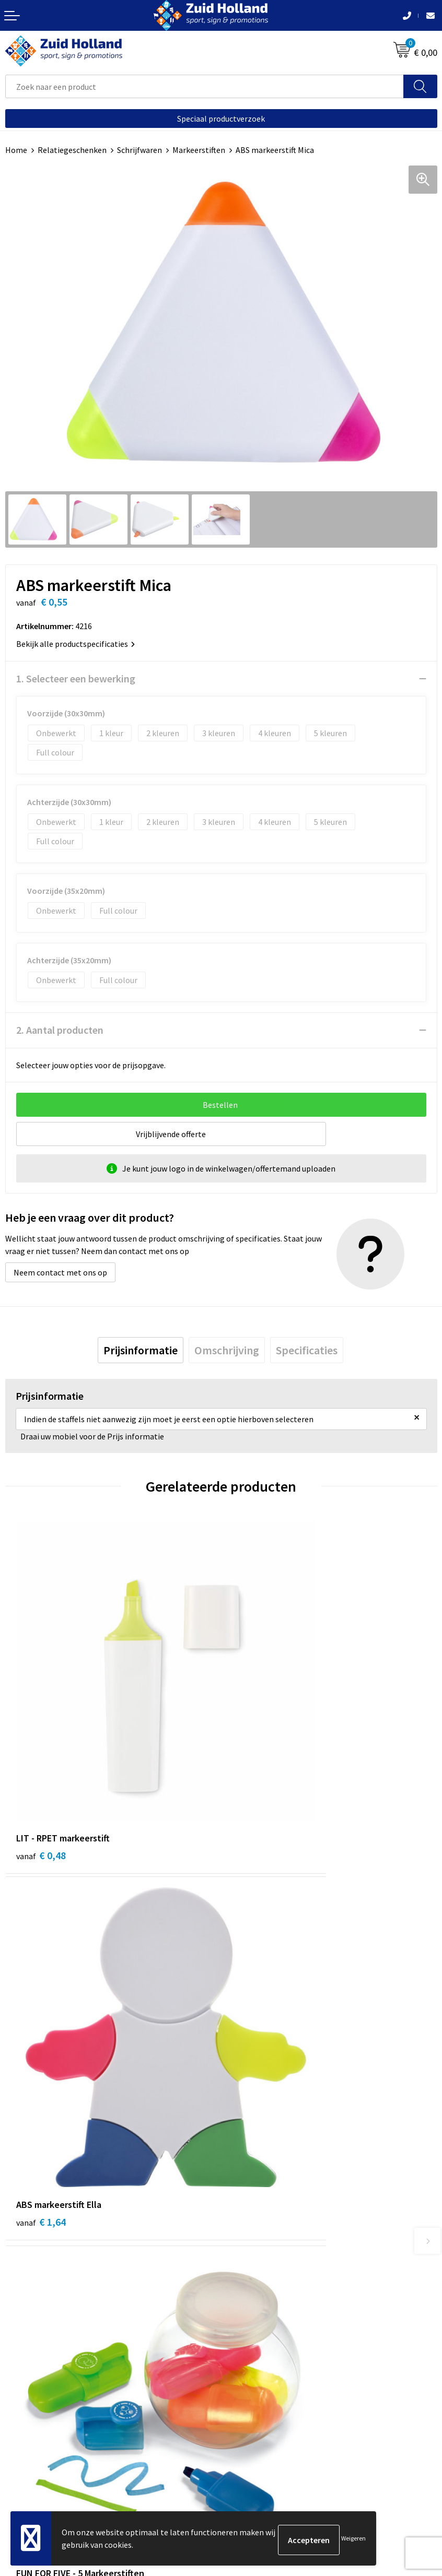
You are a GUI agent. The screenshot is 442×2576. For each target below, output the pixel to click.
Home (16, 150)
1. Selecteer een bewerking (75, 678)
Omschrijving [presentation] (226, 1350)
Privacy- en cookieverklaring (55, 2453)
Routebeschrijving (259, 2245)
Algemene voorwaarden (47, 2437)
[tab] (140, 1350)
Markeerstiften (198, 150)
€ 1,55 (41, 2013)
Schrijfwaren (139, 150)
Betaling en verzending (267, 2229)
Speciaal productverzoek (221, 118)
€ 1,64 (257, 1750)
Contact (240, 2197)
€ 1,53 (257, 2013)
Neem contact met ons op (60, 1272)
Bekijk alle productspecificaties (75, 644)
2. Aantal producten (59, 1029)
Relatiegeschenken (72, 150)
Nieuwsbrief (247, 2213)
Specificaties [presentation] (307, 1350)
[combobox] (204, 86)
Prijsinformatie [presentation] (140, 1350)
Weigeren (353, 2540)
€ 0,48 (41, 1750)
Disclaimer (24, 2469)
